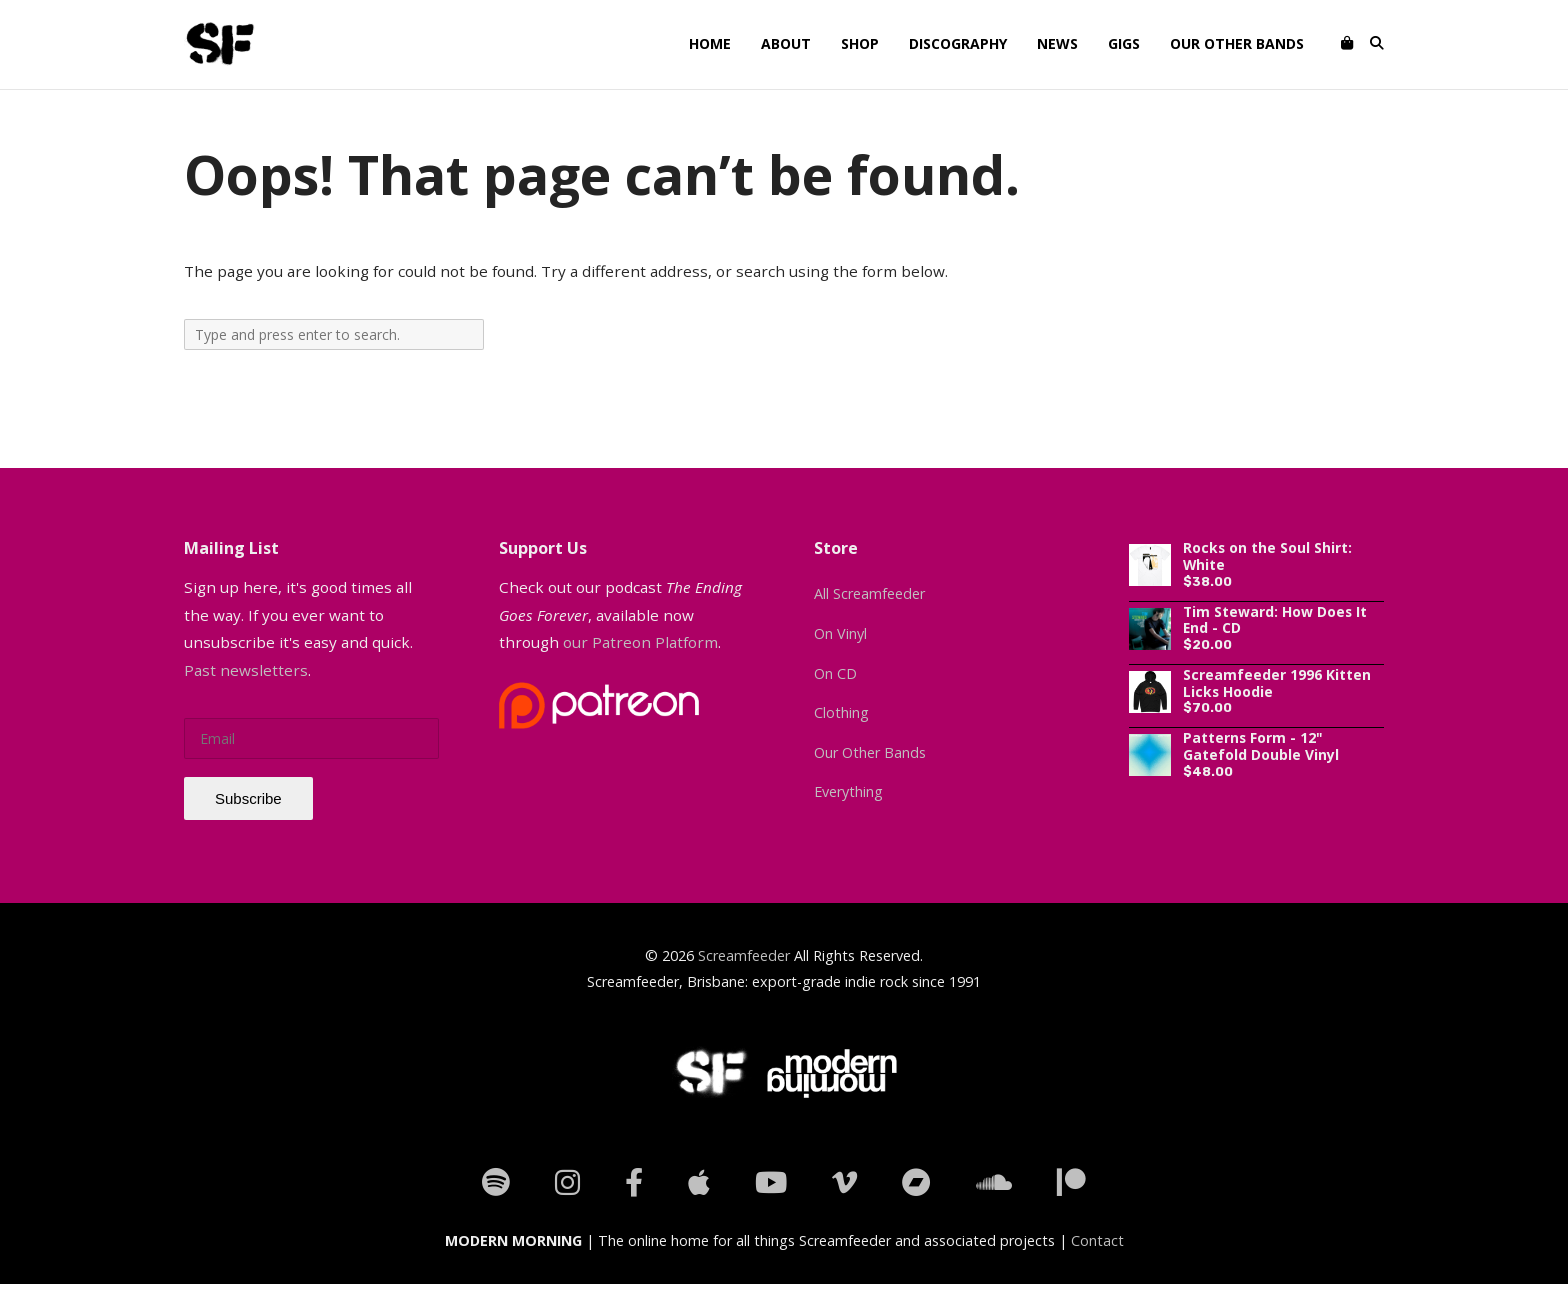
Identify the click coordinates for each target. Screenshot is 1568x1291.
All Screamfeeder (869, 593)
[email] (311, 738)
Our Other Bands (870, 752)
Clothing (841, 712)
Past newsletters (246, 670)
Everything (848, 791)
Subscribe (248, 798)
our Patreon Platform (640, 642)
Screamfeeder (744, 955)
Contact (1097, 1240)
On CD (835, 673)
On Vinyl (840, 633)
